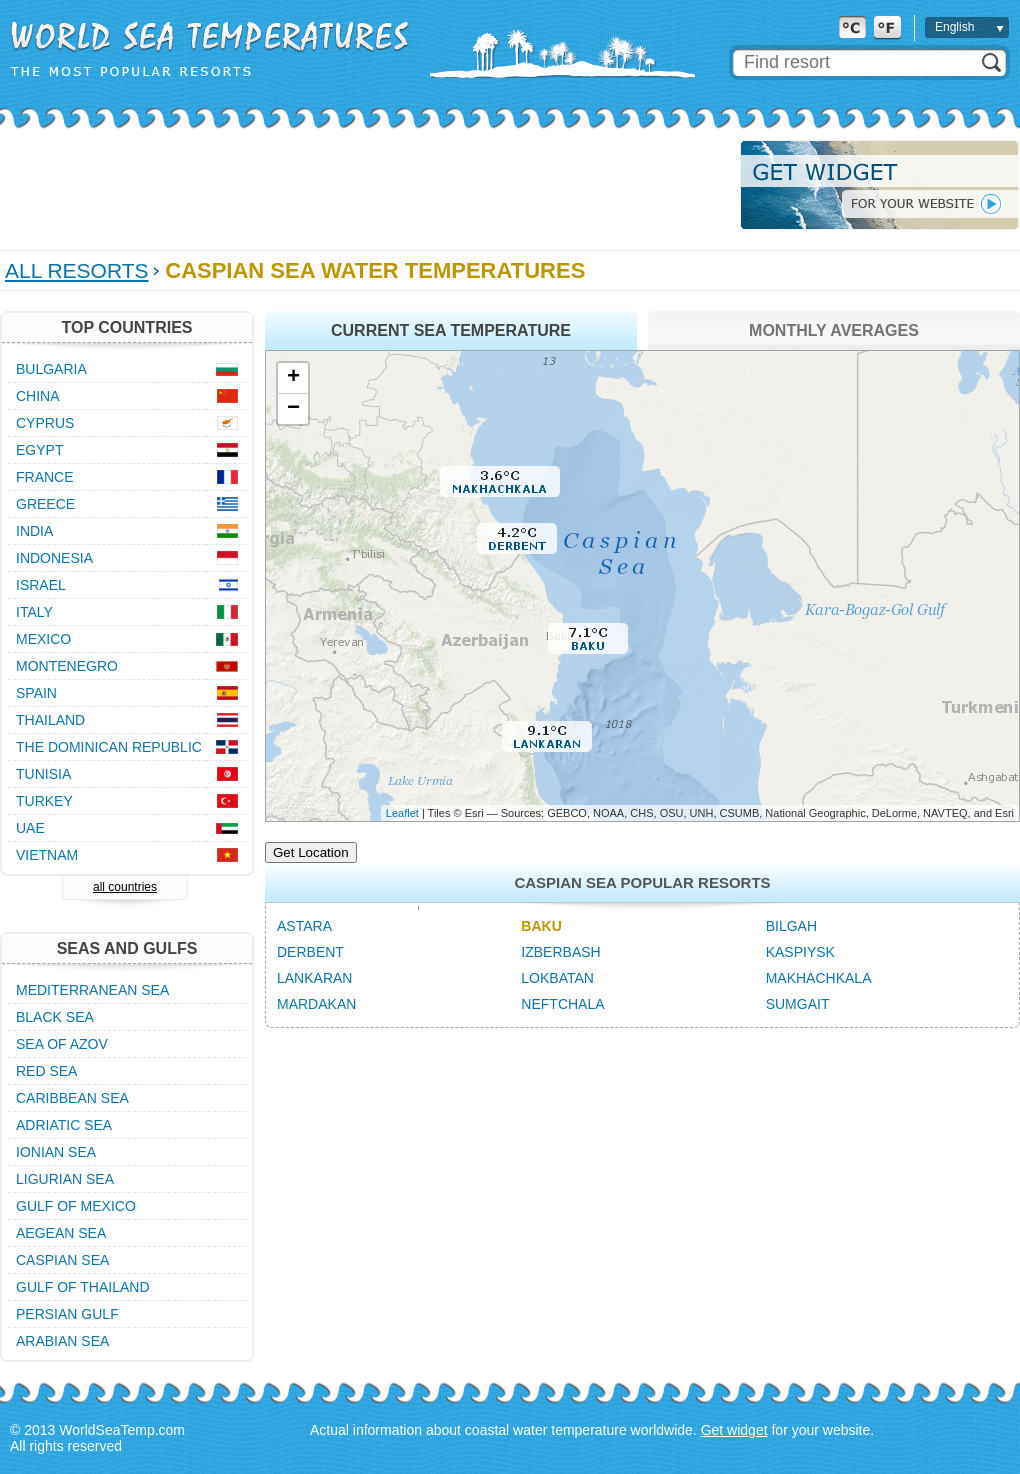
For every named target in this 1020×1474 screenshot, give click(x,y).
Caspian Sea (62, 1260)
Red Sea (46, 1071)
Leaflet (402, 813)
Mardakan (316, 1004)
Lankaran (314, 978)
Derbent (310, 952)
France (45, 477)
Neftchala (562, 1004)
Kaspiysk (800, 952)
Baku (541, 926)
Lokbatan (557, 978)
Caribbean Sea (72, 1098)
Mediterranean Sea (92, 990)
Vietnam (47, 855)
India (34, 531)
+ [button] (293, 378)
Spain (36, 693)
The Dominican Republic (109, 747)
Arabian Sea (62, 1341)
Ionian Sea (56, 1152)
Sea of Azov (62, 1044)
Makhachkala (819, 978)
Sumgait (798, 1004)
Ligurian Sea (65, 1179)
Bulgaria (51, 369)
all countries (125, 887)
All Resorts (77, 270)
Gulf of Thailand (83, 1287)
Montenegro (67, 666)
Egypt (39, 450)
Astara (304, 926)
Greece (45, 504)
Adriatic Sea (64, 1125)
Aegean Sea (61, 1233)
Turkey (44, 801)
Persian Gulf (67, 1314)
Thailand (50, 720)
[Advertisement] (364, 185)
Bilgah (791, 926)
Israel (41, 585)
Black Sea (55, 1017)
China (38, 396)
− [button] (293, 409)
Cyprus (45, 423)
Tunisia (43, 774)
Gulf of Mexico (76, 1206)
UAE (30, 828)
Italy (34, 612)
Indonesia (54, 558)
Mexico (43, 639)
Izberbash (560, 952)
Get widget (734, 1430)
